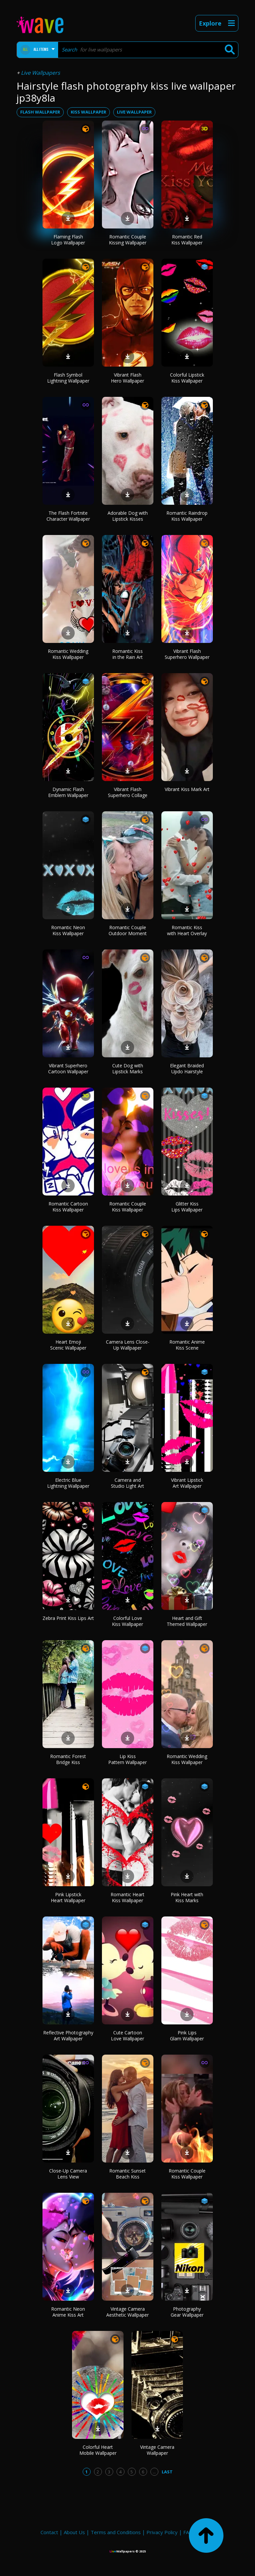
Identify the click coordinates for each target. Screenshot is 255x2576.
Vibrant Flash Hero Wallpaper (127, 378)
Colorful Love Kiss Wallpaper (127, 1621)
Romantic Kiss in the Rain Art (127, 654)
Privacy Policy (162, 2532)
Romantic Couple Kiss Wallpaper (127, 1206)
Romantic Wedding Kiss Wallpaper (68, 654)
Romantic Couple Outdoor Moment (128, 930)
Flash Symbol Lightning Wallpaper (68, 378)
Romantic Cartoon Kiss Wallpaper (68, 1206)
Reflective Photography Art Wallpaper (68, 2035)
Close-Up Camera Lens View (68, 2174)
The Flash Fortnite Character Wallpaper (68, 516)
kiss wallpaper (88, 112)
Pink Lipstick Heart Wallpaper (68, 1897)
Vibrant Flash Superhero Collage (127, 792)
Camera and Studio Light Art (127, 1483)
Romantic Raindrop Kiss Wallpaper (187, 516)
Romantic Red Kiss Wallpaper (187, 239)
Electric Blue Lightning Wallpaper (68, 1483)
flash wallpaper (40, 112)
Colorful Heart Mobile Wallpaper (98, 2450)
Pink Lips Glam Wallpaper (187, 2035)
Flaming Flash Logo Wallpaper (68, 239)
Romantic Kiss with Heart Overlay (187, 930)
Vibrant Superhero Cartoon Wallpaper (68, 1068)
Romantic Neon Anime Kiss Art (68, 2312)
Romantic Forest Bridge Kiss (68, 1759)
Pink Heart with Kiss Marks (187, 1897)
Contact (49, 2532)
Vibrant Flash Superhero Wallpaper (187, 654)
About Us (74, 2532)
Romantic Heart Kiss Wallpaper (127, 1897)
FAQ (188, 2532)
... (154, 2472)
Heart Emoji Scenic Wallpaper (68, 1345)
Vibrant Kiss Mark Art (187, 789)
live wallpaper (134, 112)
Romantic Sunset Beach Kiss (127, 2174)
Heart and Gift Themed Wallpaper (187, 1621)
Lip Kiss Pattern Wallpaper (127, 1759)
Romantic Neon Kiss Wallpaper (68, 930)
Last (167, 2472)
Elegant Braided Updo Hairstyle (187, 1068)
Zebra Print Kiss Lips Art (68, 1618)
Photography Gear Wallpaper (187, 2312)
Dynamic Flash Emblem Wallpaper (68, 792)
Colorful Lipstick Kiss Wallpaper (187, 378)
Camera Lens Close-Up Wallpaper (127, 1345)
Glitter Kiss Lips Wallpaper (187, 1206)
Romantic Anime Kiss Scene (187, 1345)
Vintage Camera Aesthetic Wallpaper (127, 2312)
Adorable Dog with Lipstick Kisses (128, 516)
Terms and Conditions (116, 2532)
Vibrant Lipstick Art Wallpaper (187, 1483)
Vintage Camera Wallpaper (157, 2450)
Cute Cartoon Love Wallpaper (127, 2035)
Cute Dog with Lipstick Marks (127, 1068)
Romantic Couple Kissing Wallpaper (127, 239)
